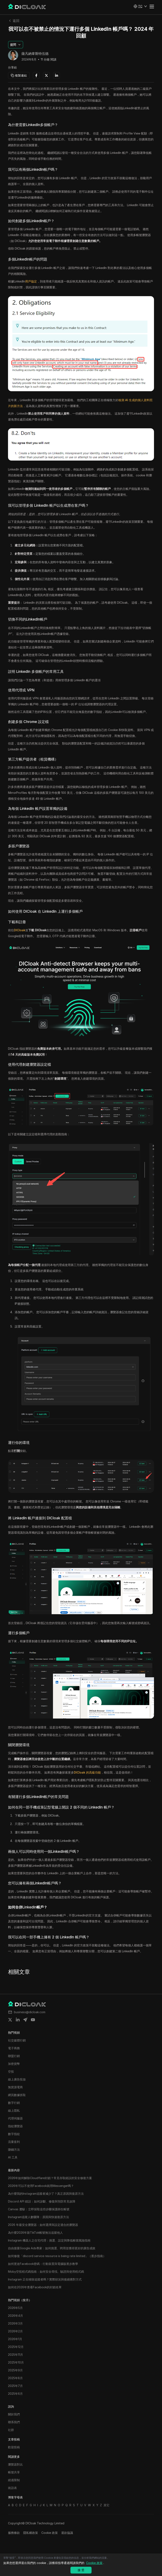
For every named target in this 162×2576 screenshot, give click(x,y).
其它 (106, 2505)
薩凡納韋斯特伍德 (35, 54)
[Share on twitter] (10, 2020)
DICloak (19, 930)
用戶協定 (31, 281)
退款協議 (67, 2532)
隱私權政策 (30, 2532)
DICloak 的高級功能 (87, 1772)
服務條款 (14, 2532)
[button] (140, 6)
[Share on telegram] (25, 2020)
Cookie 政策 (49, 2532)
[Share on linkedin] (18, 2020)
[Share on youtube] (33, 2020)
